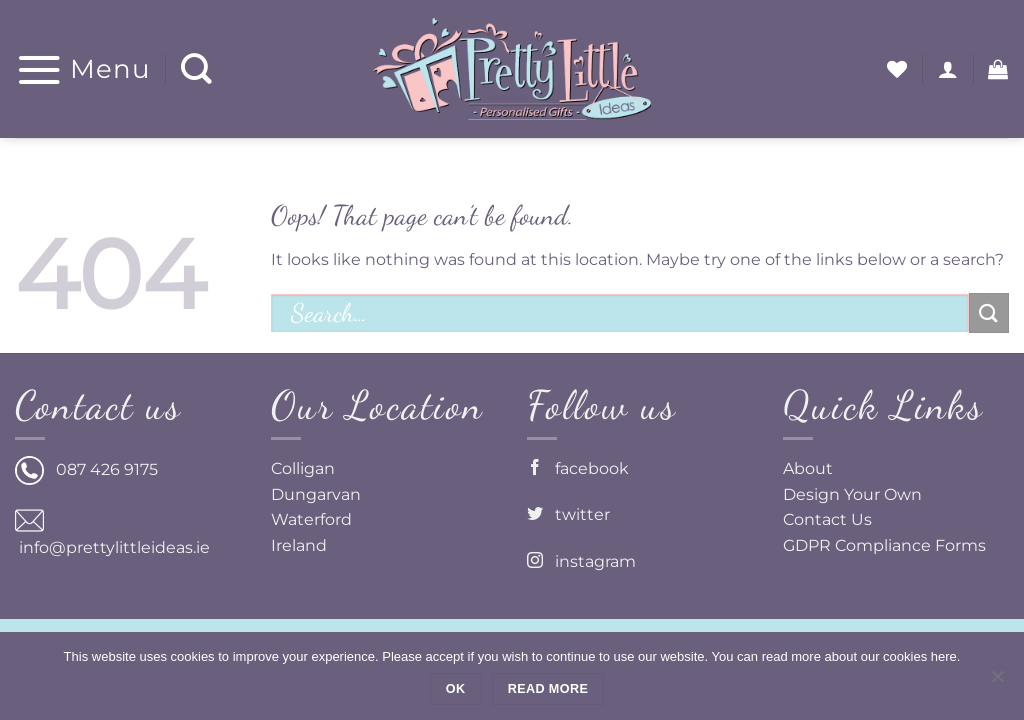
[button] (83, 69)
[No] (997, 682)
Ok (456, 689)
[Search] (197, 69)
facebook (578, 468)
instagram (581, 561)
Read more (548, 689)
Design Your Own (852, 494)
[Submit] (989, 312)
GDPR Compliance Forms (884, 545)
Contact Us (827, 519)
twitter (568, 514)
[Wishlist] (897, 69)
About (808, 468)
